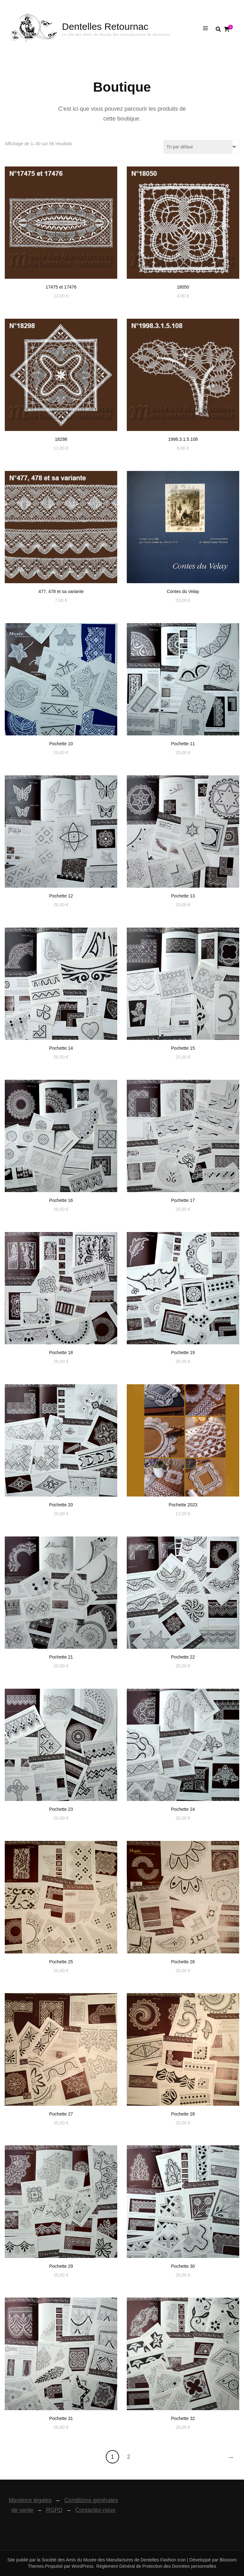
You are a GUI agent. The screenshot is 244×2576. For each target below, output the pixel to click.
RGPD (54, 2510)
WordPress (82, 2566)
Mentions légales (30, 2500)
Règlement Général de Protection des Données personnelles (156, 2566)
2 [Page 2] (128, 2457)
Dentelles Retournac (105, 26)
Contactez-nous (95, 2510)
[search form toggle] (218, 29)
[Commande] (201, 146)
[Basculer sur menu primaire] (207, 29)
